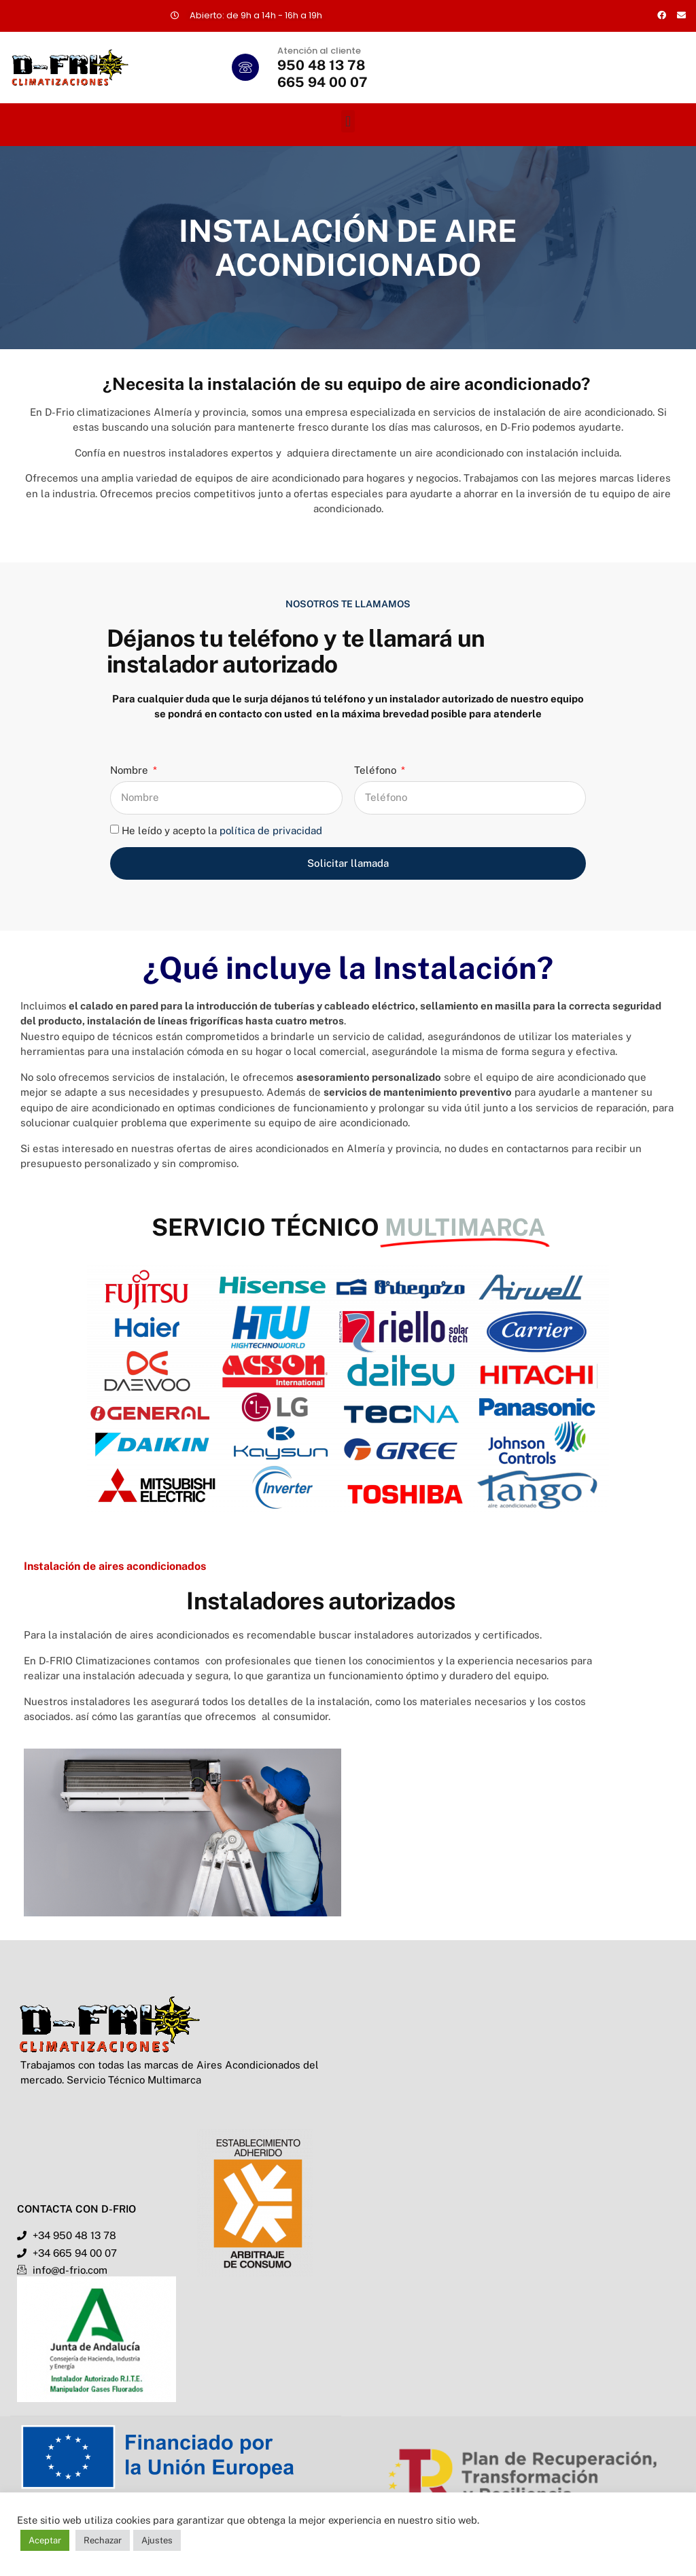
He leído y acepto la (222, 830)
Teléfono (376, 770)
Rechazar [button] (103, 2540)
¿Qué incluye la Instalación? (348, 968)
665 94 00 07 (322, 82)
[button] (347, 121)
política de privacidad (271, 830)
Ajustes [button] (157, 2540)
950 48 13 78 (321, 65)
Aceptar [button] (45, 2540)
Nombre (130, 770)
